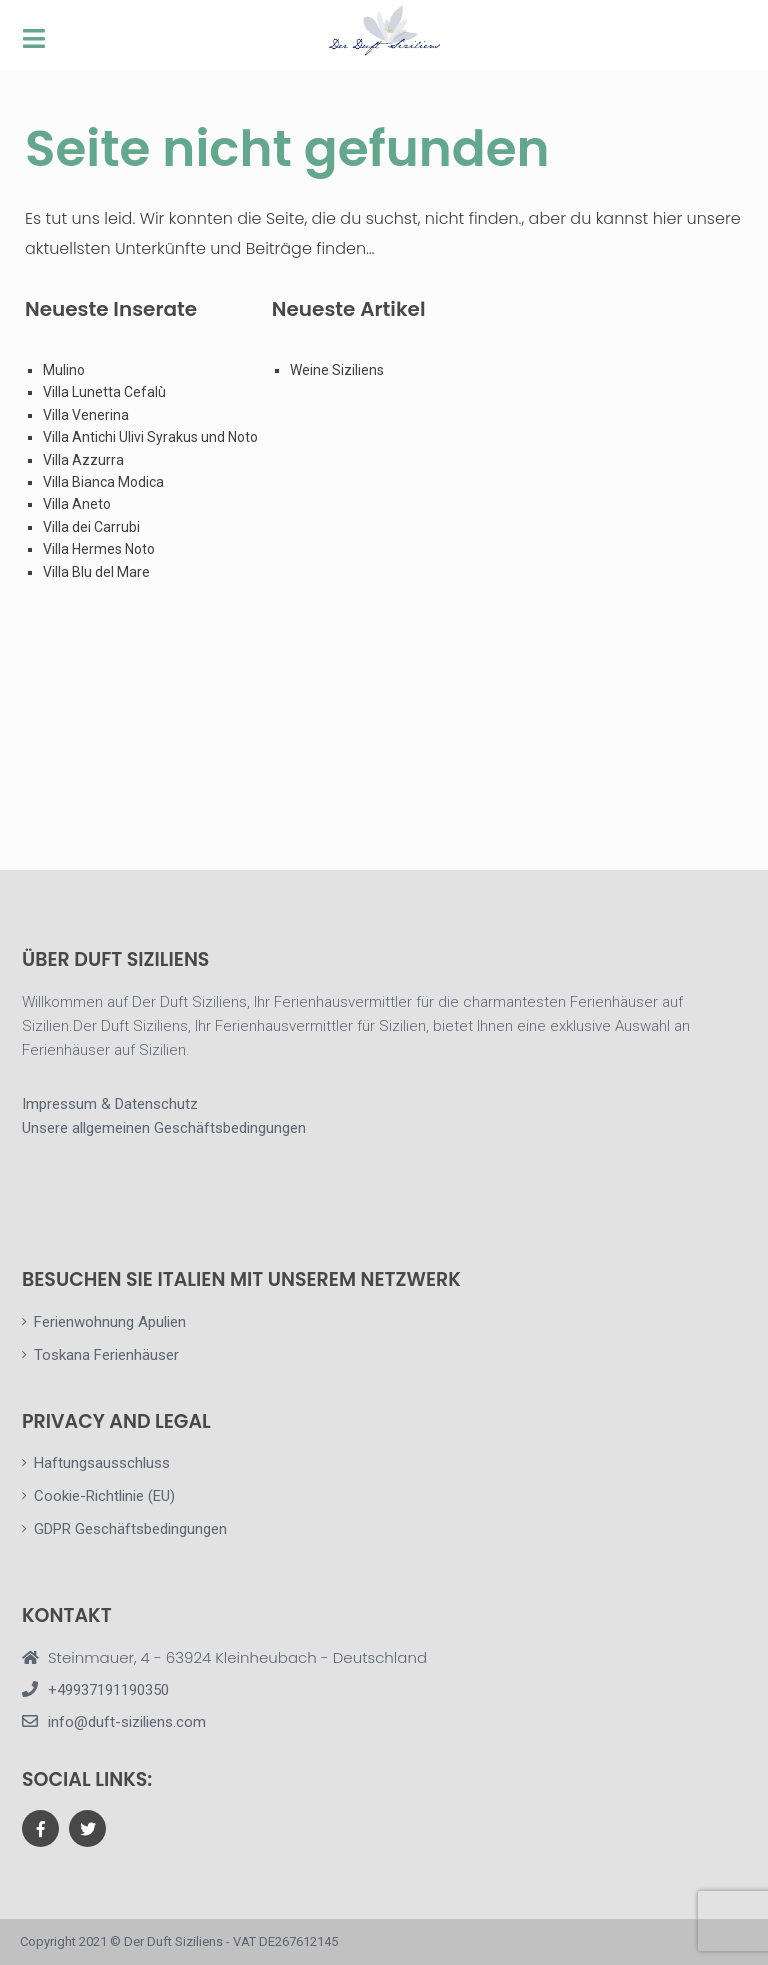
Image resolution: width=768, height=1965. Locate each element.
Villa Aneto (77, 504)
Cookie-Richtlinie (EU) (104, 1496)
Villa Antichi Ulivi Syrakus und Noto (152, 437)
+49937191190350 (108, 1690)
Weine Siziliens (337, 370)
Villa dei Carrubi (91, 527)
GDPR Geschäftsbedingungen (130, 1529)
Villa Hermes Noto (99, 549)
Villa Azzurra (83, 460)
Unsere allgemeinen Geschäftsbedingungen (164, 1128)
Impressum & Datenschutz (110, 1104)
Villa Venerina (86, 415)
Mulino (64, 370)
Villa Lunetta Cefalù (104, 392)
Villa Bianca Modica (103, 482)
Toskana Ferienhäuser (106, 1355)
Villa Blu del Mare (96, 572)
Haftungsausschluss (102, 1463)
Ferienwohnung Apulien (110, 1322)
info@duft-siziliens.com (127, 1722)
